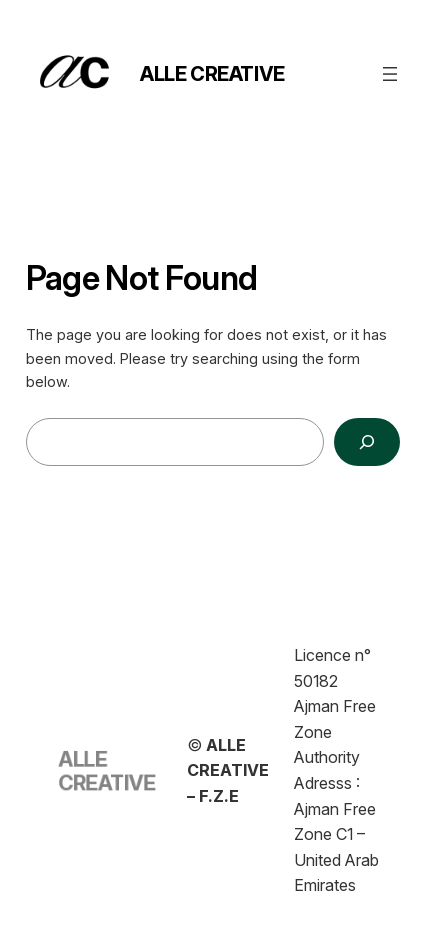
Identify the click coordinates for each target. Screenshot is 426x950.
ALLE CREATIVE (212, 74)
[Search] (367, 441)
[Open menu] (390, 74)
